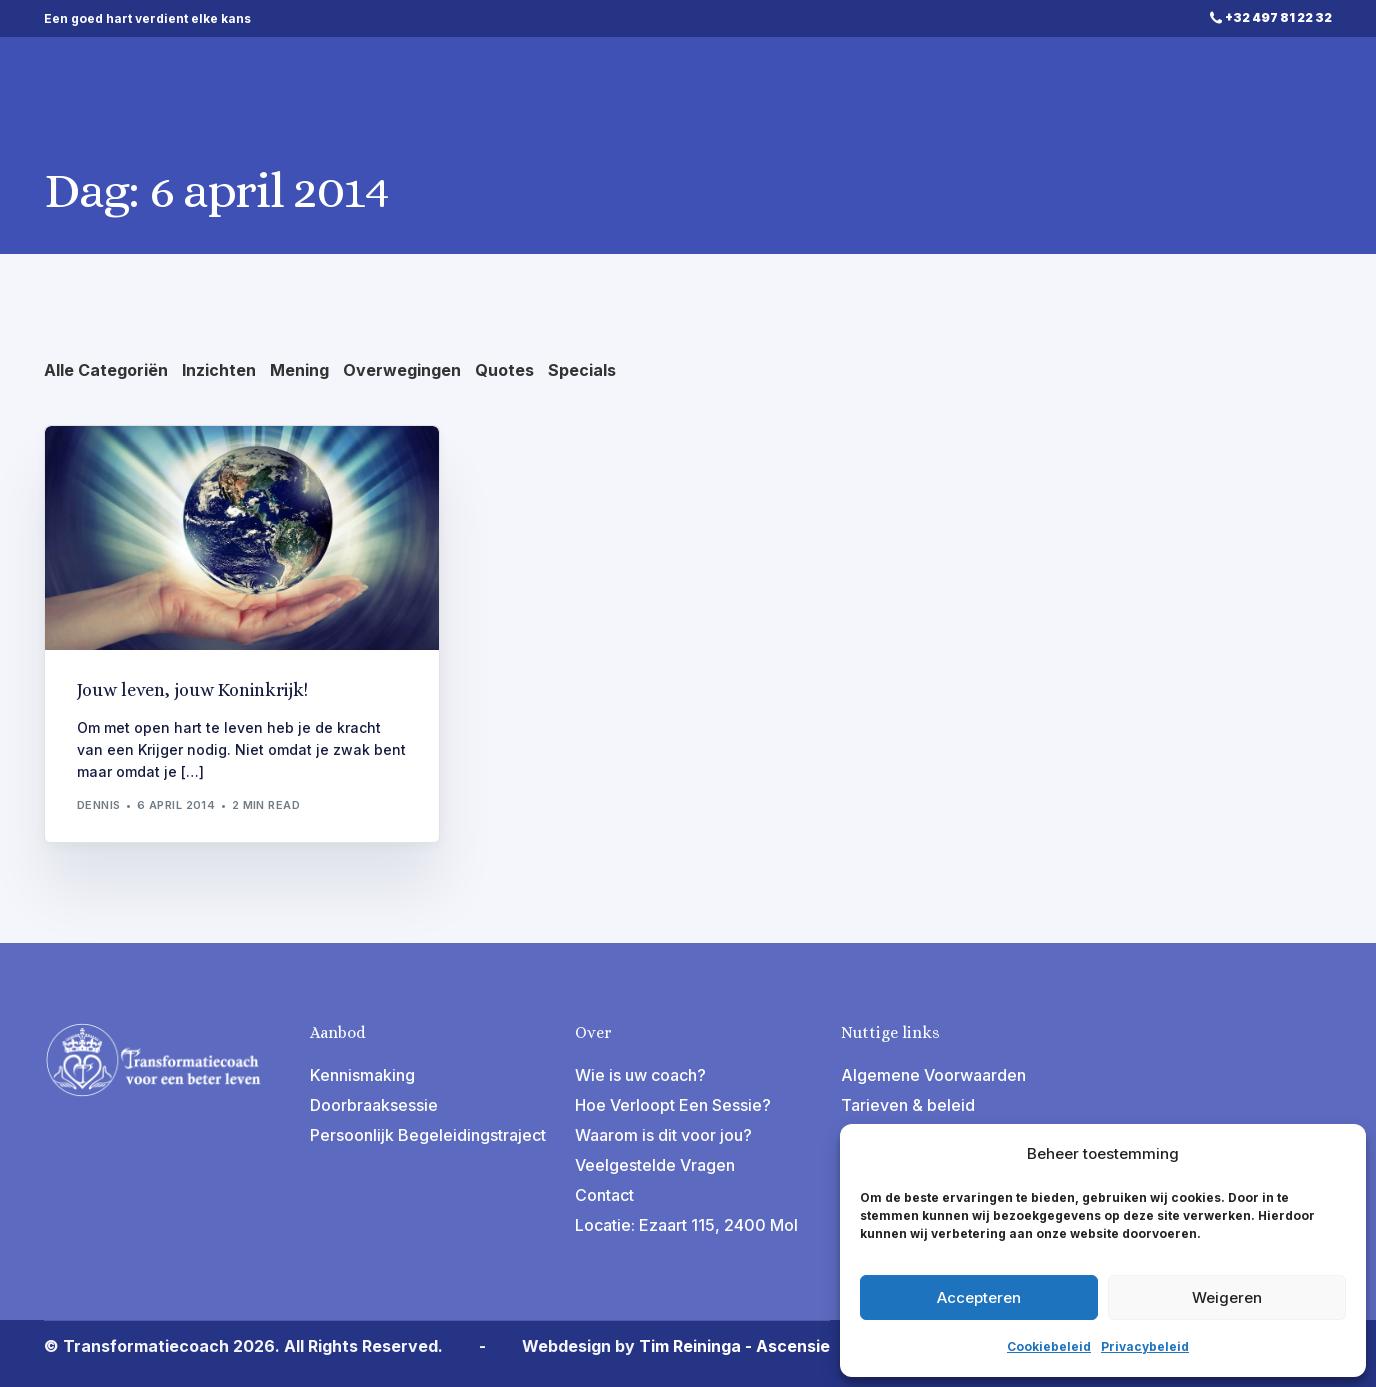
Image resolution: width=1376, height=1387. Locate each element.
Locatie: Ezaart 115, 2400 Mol (686, 1225)
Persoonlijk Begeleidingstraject (428, 1135)
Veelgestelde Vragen (655, 1165)
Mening (299, 370)
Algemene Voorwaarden (933, 1075)
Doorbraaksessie (374, 1105)
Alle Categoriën (106, 370)
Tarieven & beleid (908, 1105)
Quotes (504, 370)
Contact (604, 1195)
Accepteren (979, 1297)
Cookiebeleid (1049, 1346)
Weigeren (1227, 1297)
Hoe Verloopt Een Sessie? (673, 1105)
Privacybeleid (1145, 1346)
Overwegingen (402, 370)
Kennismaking (362, 1075)
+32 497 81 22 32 (1278, 18)
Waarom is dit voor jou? (663, 1135)
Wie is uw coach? (640, 1075)
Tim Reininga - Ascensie (734, 1346)
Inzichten (219, 370)
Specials (582, 370)
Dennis (99, 805)
